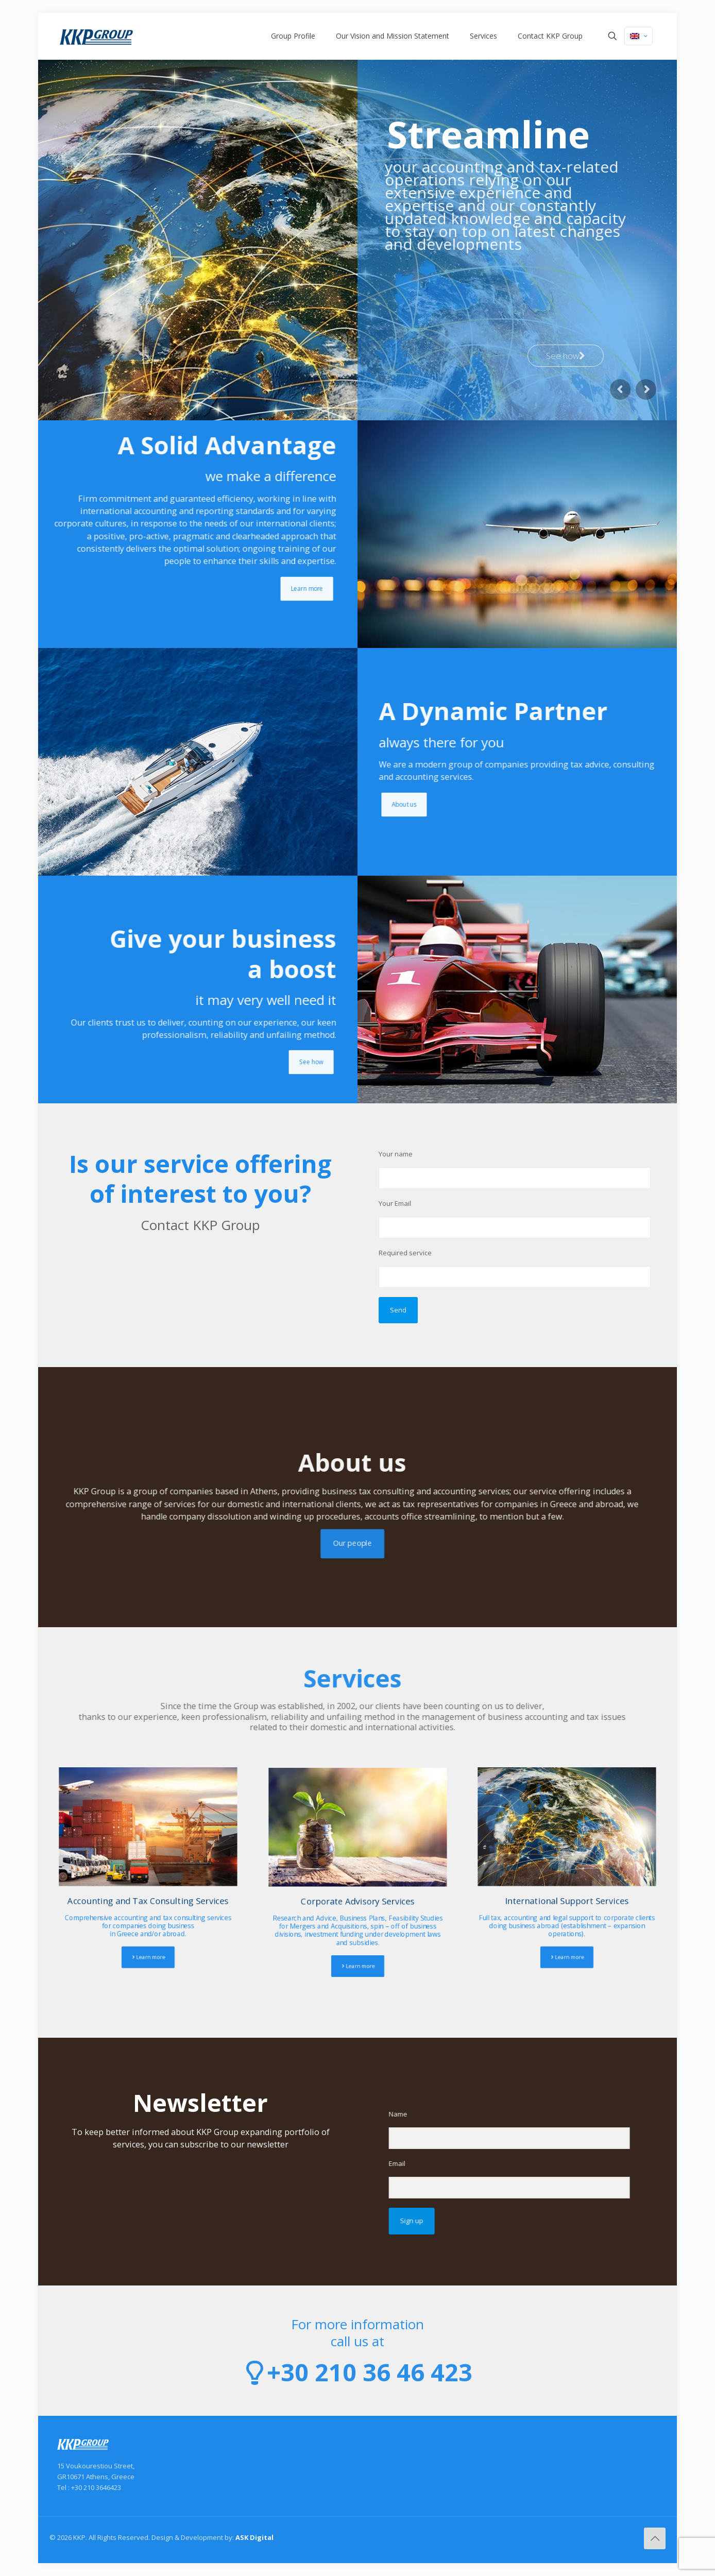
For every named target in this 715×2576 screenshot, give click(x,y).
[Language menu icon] (638, 36)
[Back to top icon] (655, 2538)
